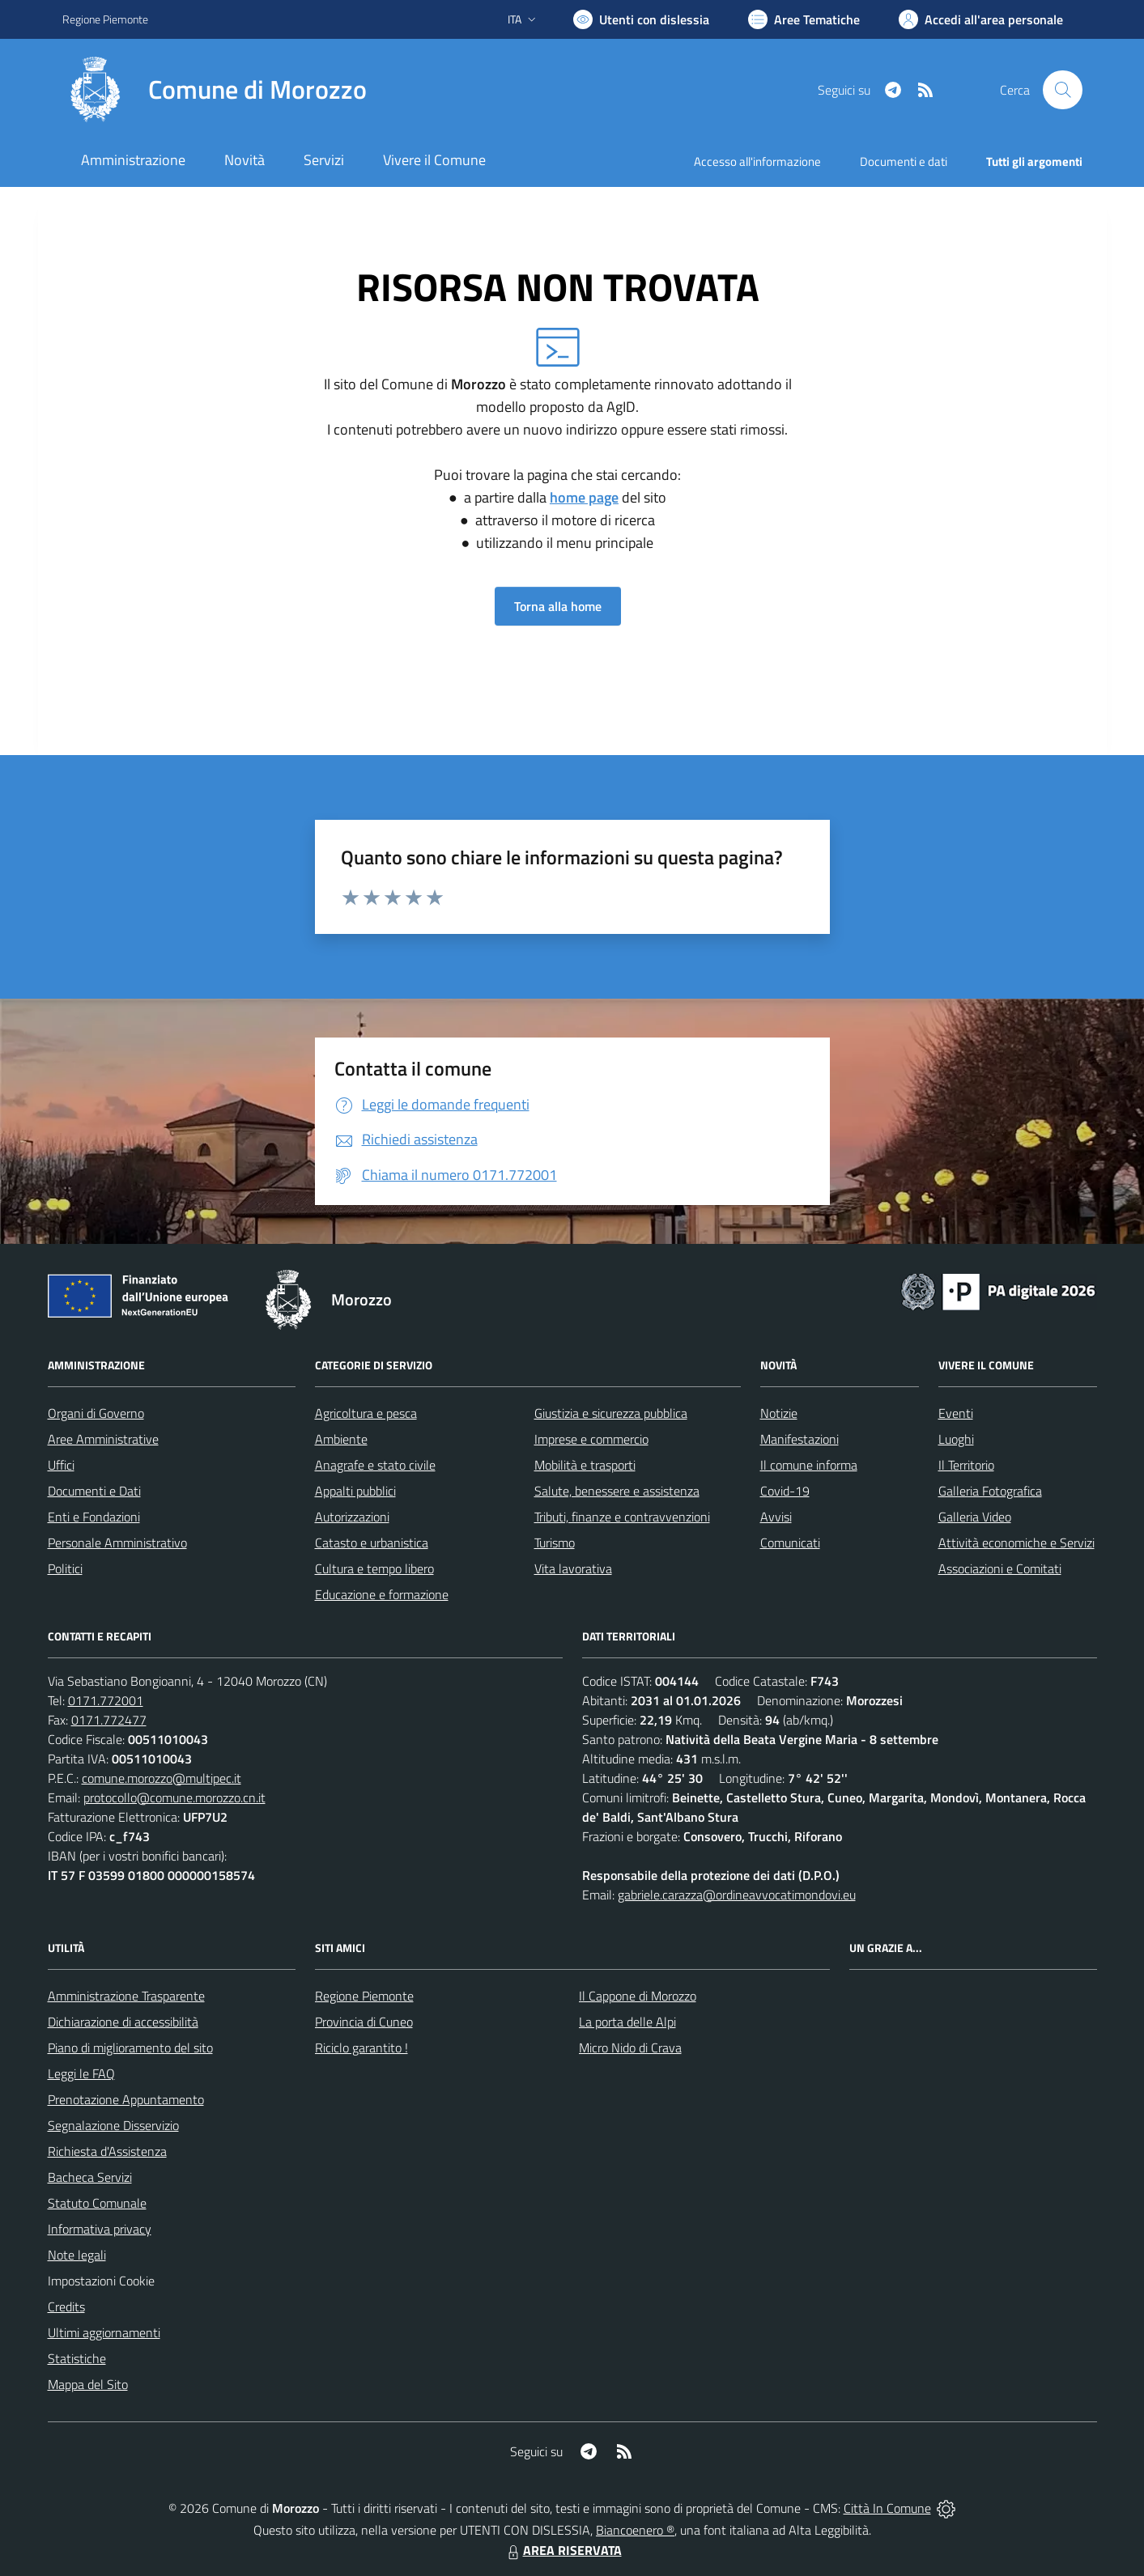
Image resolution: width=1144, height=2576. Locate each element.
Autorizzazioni (352, 1516)
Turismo (554, 1542)
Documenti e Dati (94, 1490)
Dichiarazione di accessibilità (123, 2021)
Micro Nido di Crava (630, 2047)
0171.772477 (109, 1719)
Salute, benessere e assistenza (617, 1490)
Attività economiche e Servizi (1016, 1542)
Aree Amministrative (103, 1439)
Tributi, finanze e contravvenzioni (622, 1516)
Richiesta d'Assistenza (107, 2151)
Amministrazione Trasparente (126, 1995)
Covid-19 (785, 1490)
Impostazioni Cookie (101, 2280)
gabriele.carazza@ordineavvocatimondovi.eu (737, 1894)
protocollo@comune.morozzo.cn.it (174, 1797)
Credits (66, 2306)
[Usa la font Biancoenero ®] (641, 19)
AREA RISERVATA (563, 2550)
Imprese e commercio (591, 1439)
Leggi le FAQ (81, 2073)
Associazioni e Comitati (999, 1568)
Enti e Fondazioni (94, 1516)
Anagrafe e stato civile (375, 1465)
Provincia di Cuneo (364, 2021)
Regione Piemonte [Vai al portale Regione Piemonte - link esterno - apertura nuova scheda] (105, 19)
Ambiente (341, 1439)
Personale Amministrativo (117, 1542)
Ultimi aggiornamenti (104, 2332)
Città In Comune (887, 2508)
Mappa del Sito (88, 2384)
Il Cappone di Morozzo (637, 1995)
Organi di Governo (96, 1413)
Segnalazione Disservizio (113, 2125)
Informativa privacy (99, 2229)
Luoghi (956, 1439)
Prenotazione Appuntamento (126, 2099)
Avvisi (776, 1516)
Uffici (61, 1465)
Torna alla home (558, 606)
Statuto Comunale (97, 2203)
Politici (65, 1568)
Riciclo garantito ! (361, 2047)
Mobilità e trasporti (585, 1465)
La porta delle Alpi (627, 2021)
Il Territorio (966, 1465)
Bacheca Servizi (90, 2177)
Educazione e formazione (382, 1594)
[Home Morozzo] (214, 90)
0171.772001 (105, 1700)
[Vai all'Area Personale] (980, 19)
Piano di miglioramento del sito (130, 2047)
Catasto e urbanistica (371, 1542)
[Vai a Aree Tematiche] (804, 19)
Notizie (778, 1413)
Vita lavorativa (573, 1568)
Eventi (955, 1413)
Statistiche (77, 2358)
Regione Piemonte (364, 1995)
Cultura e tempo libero (374, 1568)
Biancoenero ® (635, 2530)
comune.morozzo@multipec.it (161, 1778)
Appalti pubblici (355, 1490)
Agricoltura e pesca (366, 1413)
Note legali (77, 2254)
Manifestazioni (799, 1439)
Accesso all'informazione (757, 161)
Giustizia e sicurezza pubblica (610, 1413)
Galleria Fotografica (990, 1490)
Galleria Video (974, 1516)
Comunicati (790, 1542)
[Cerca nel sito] (1062, 89)
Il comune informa (808, 1465)
